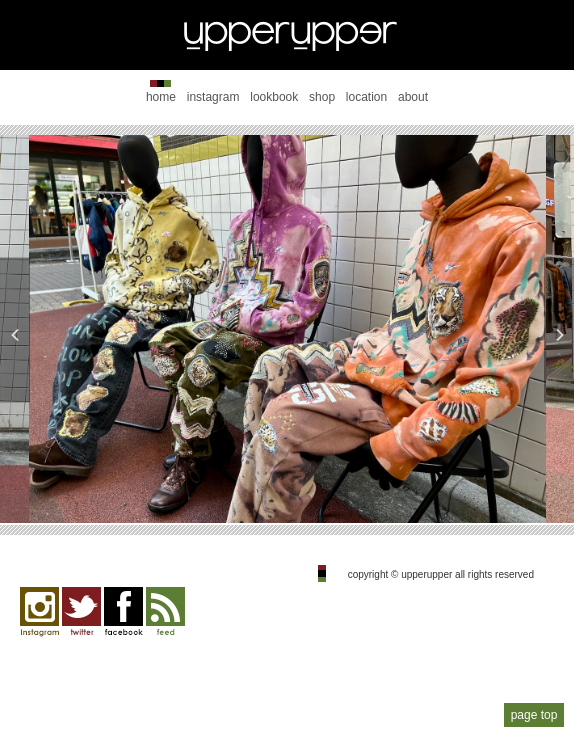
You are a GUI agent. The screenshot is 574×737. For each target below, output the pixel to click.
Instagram (39, 612)
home (161, 97)
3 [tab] (287, 490)
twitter (81, 612)
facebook (123, 612)
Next (559, 329)
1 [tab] (227, 490)
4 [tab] (317, 490)
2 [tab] (257, 490)
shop (322, 97)
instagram (213, 97)
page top (534, 715)
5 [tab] (347, 490)
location (366, 97)
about (413, 97)
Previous (15, 329)
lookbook (274, 97)
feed (165, 612)
